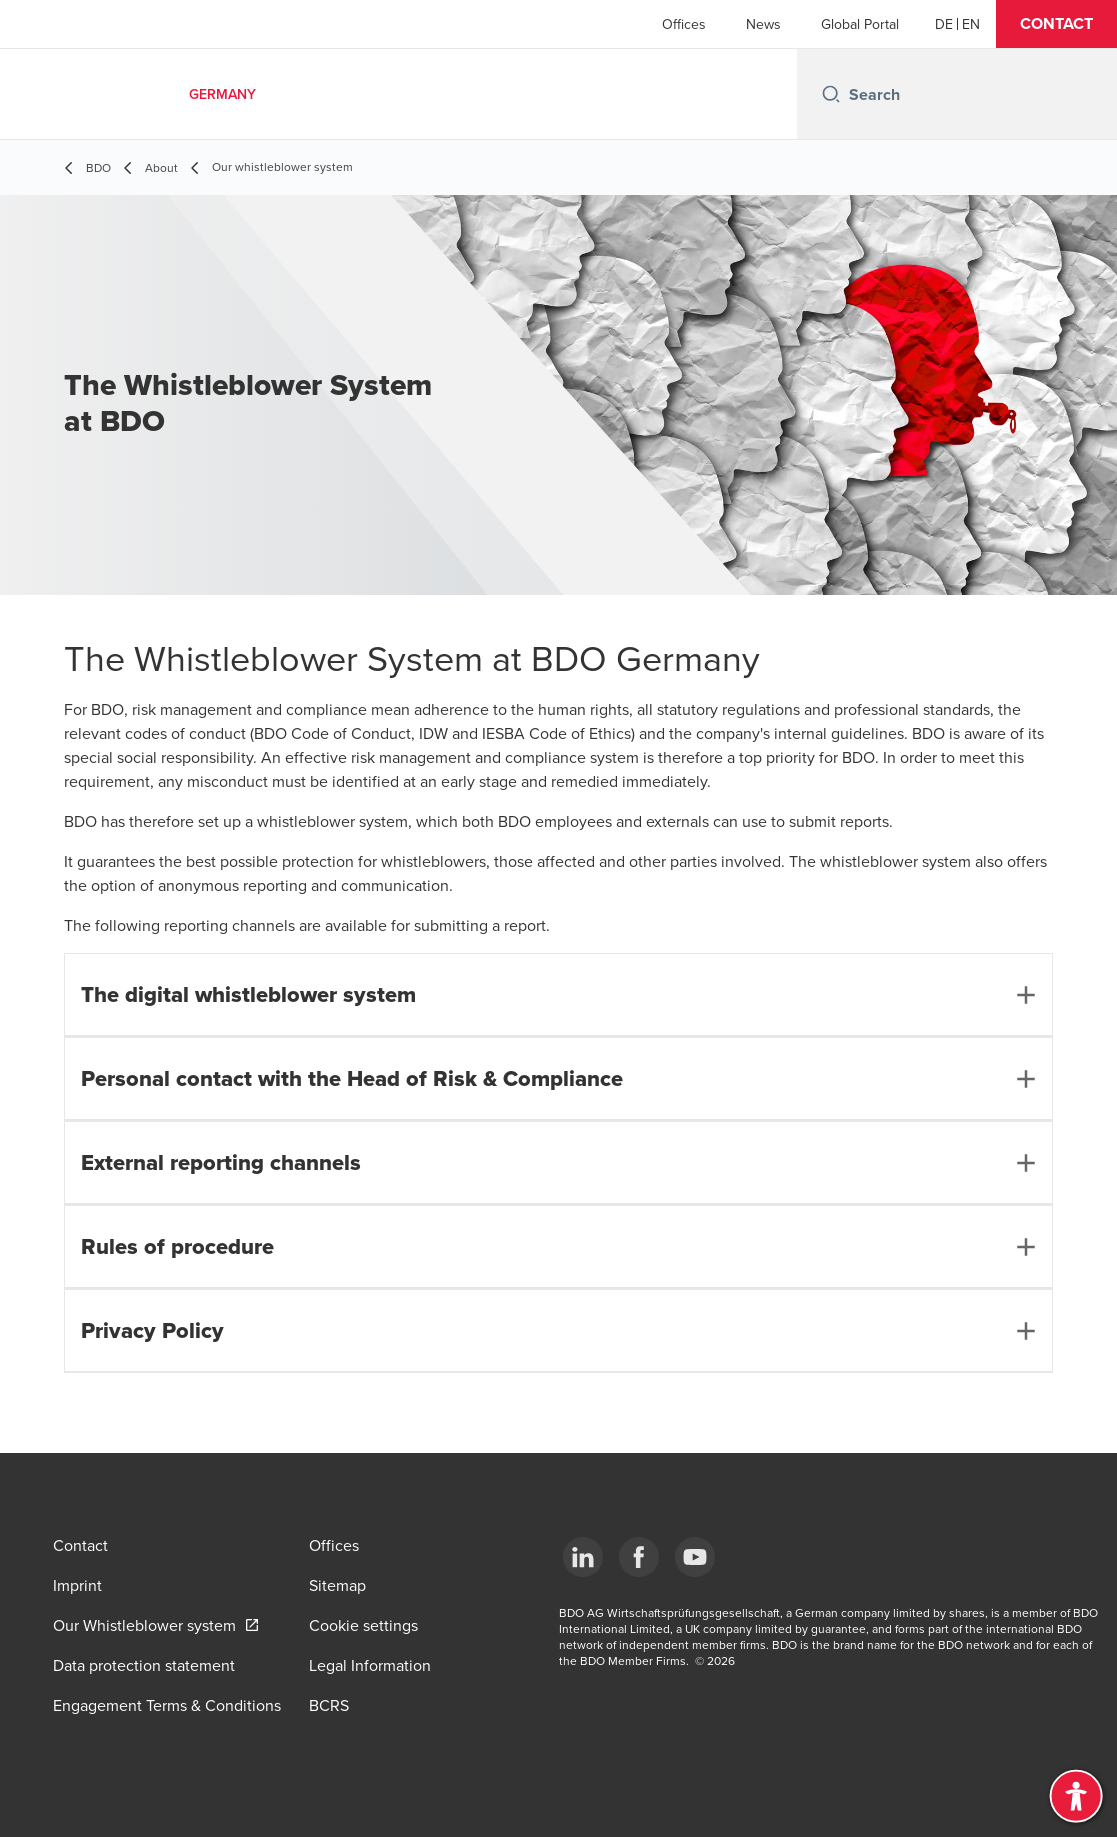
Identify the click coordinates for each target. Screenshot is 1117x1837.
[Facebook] (639, 1557)
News (763, 24)
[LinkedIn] (583, 1557)
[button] (1056, 24)
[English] (971, 24)
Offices (684, 24)
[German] (944, 24)
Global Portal (860, 24)
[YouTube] (695, 1557)
